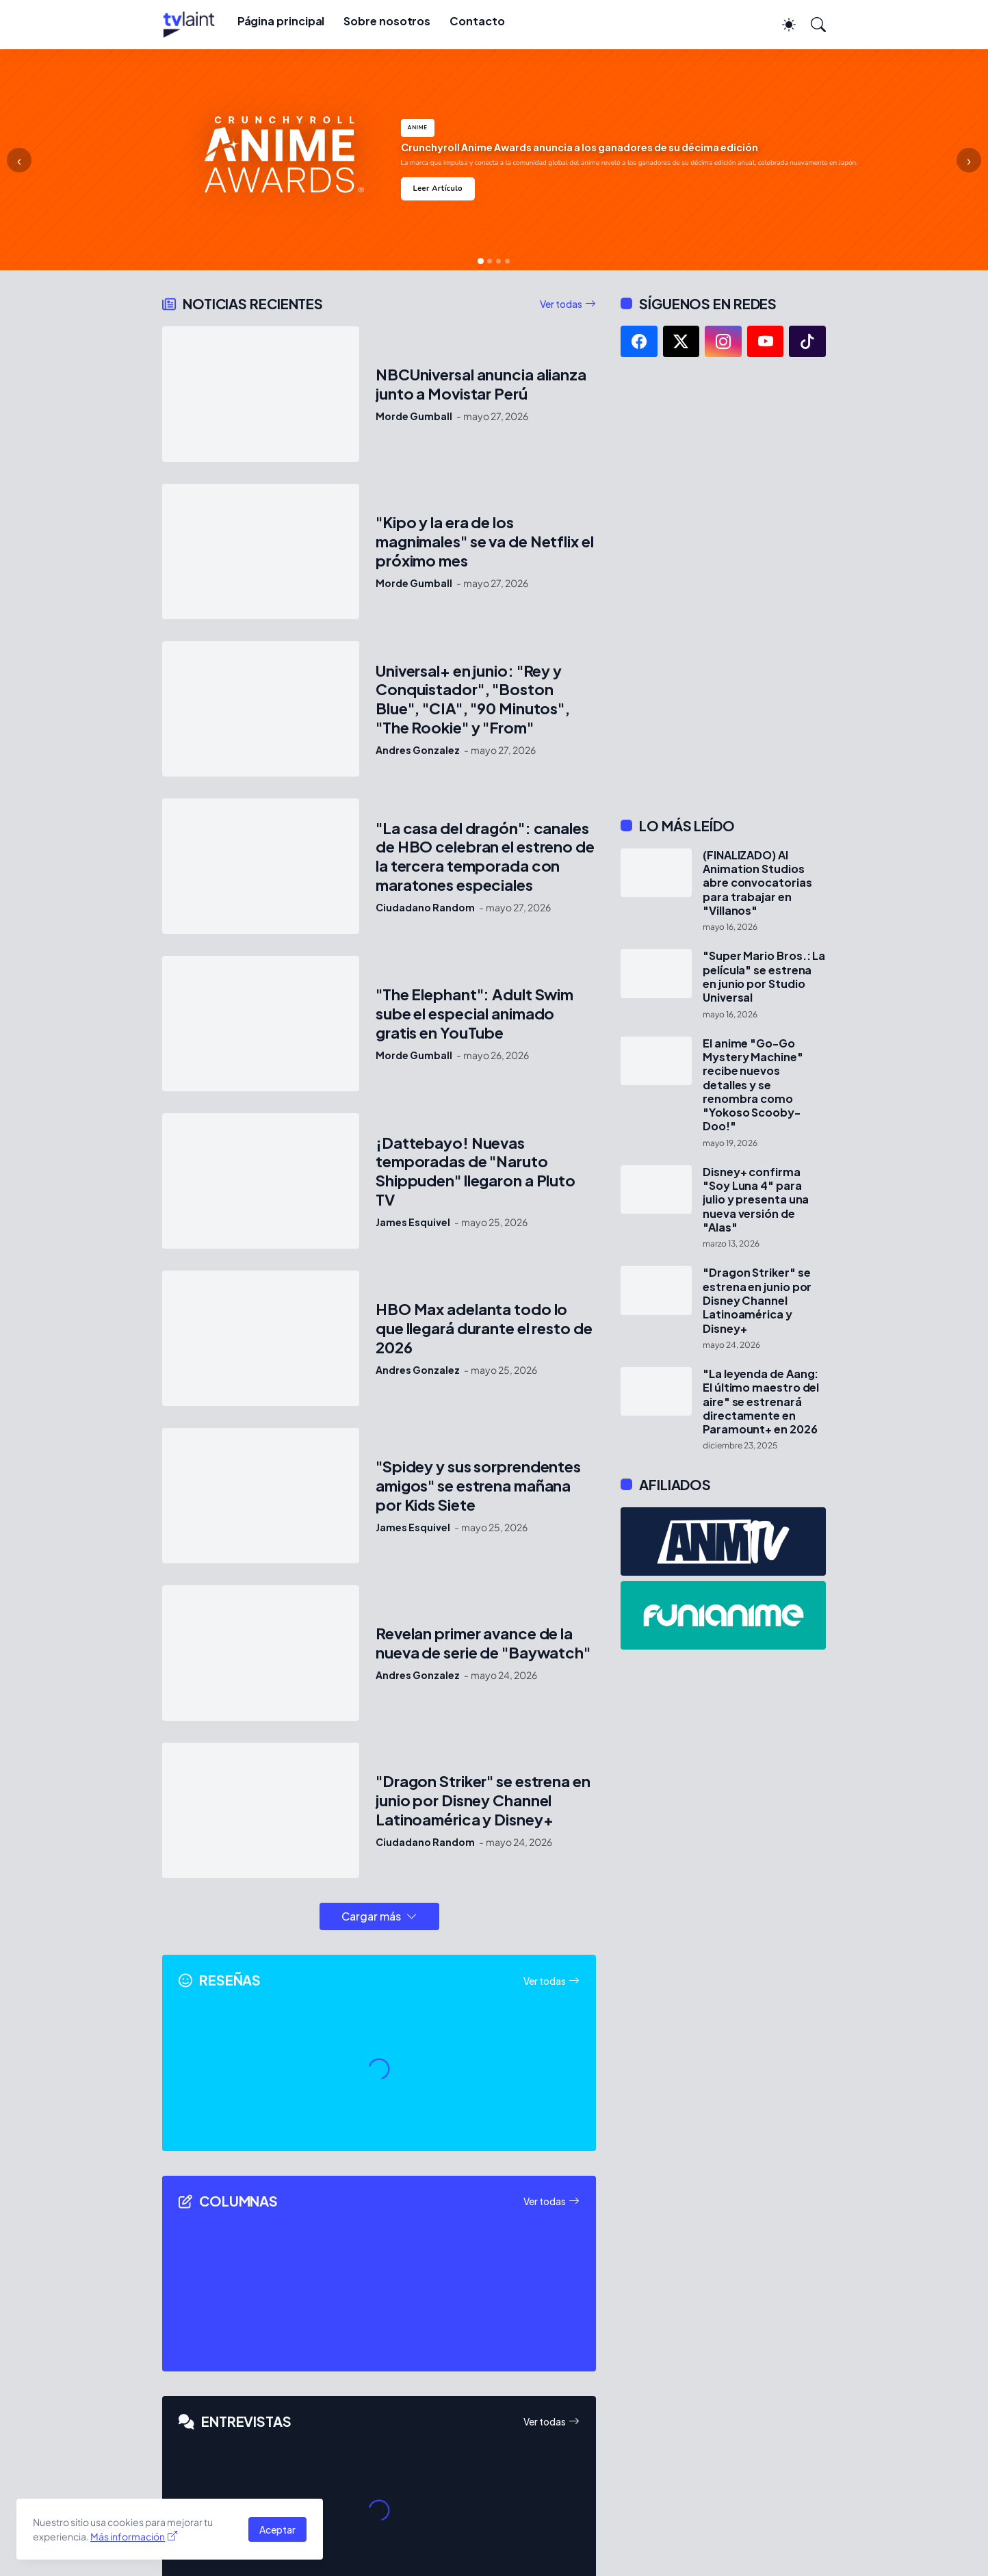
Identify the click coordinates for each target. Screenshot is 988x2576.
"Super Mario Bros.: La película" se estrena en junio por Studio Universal (764, 976)
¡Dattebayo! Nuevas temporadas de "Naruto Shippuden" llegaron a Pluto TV (475, 1172)
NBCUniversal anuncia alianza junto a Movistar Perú (481, 384)
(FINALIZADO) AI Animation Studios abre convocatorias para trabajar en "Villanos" (757, 883)
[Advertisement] (723, 587)
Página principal (281, 21)
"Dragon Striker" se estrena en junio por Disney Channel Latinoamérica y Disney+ (483, 1800)
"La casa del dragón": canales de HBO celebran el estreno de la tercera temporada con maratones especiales (485, 857)
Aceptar (277, 2529)
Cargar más (371, 1916)
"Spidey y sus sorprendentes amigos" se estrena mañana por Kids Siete (478, 1485)
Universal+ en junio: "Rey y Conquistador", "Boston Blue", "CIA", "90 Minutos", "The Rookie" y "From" (473, 700)
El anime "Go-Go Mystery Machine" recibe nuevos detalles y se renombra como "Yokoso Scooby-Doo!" (753, 1085)
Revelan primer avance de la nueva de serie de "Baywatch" (483, 1643)
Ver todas (561, 304)
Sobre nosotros (386, 21)
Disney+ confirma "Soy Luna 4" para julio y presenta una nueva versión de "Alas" (756, 1199)
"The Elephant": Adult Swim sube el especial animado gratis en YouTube (474, 1013)
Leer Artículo (438, 188)
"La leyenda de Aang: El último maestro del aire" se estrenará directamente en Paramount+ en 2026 (761, 1401)
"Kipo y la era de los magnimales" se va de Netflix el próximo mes (485, 541)
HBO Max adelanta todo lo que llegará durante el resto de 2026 (484, 1328)
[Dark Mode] (782, 24)
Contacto (477, 21)
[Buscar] (812, 24)
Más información (127, 2536)
